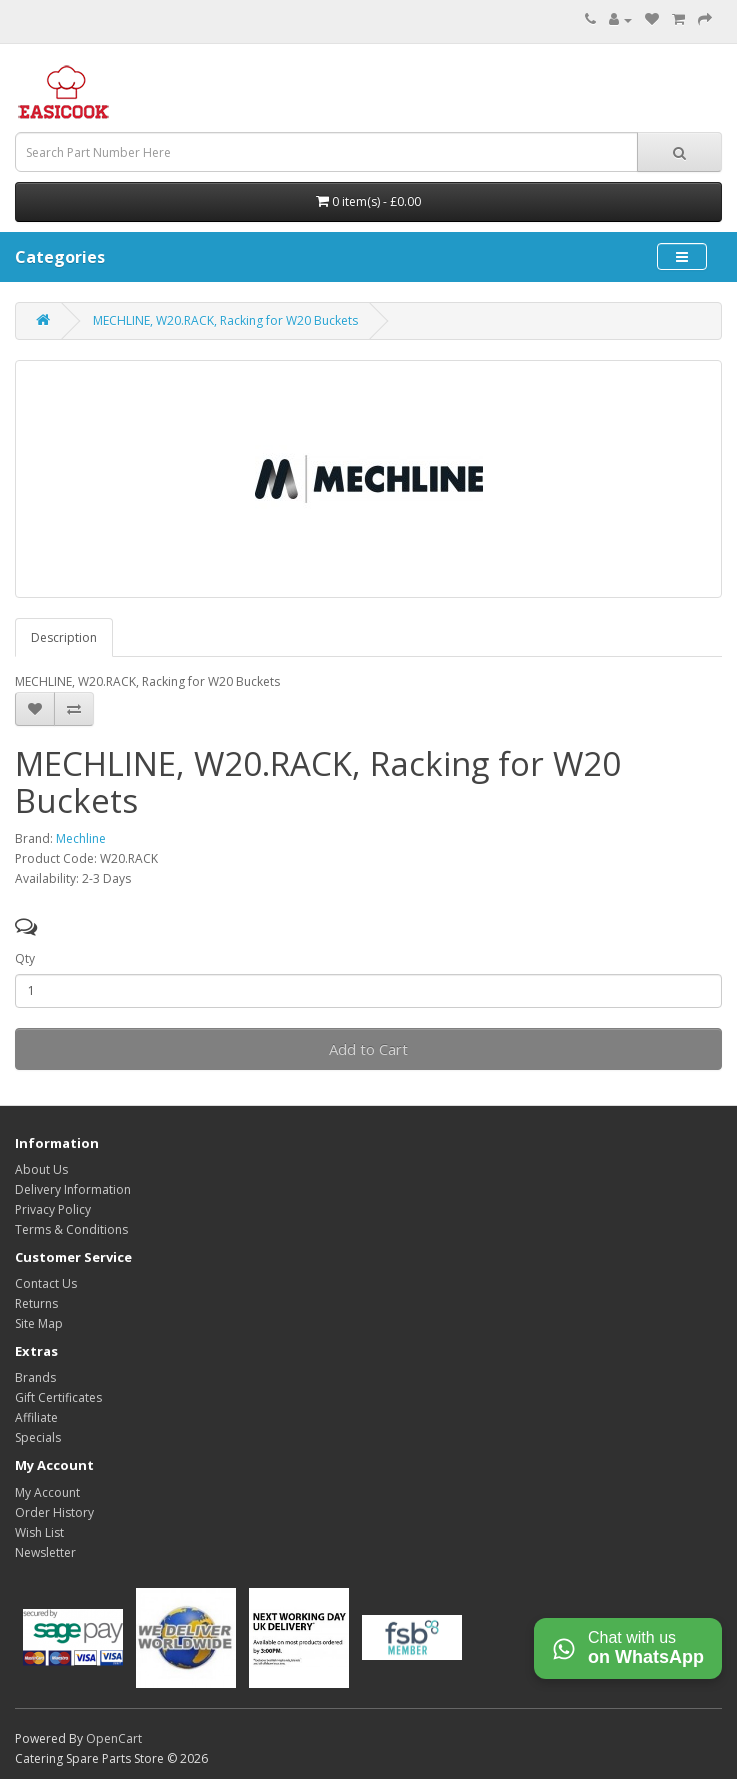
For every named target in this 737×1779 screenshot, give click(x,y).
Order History (54, 1512)
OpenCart (114, 1738)
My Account (47, 1492)
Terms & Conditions (71, 1229)
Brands (35, 1377)
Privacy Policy (53, 1209)
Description (64, 637)
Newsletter (45, 1552)
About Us (41, 1169)
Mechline (81, 838)
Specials (38, 1437)
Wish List (39, 1532)
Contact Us (46, 1283)
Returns (36, 1303)
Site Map (39, 1323)
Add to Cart (368, 1049)
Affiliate (36, 1417)
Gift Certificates (58, 1397)
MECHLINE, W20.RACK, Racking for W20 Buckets (225, 320)
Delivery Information (73, 1189)
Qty (25, 958)
